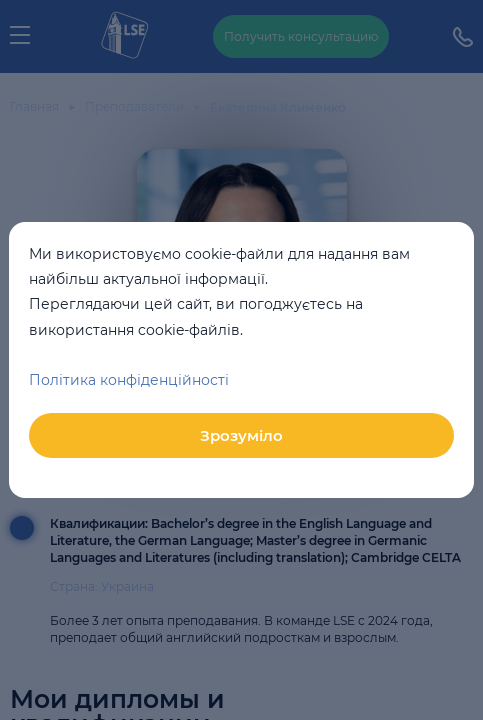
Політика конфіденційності (129, 380)
